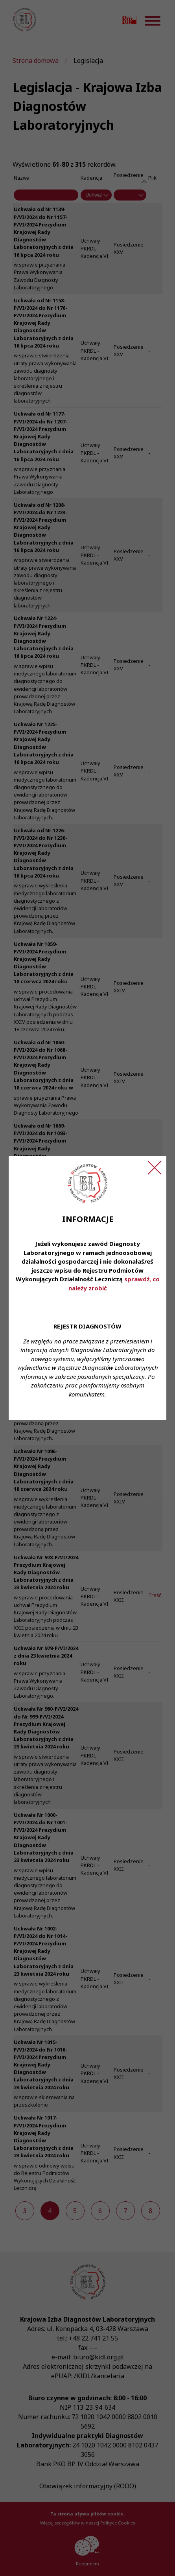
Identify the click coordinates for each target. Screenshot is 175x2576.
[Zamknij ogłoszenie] (154, 1167)
